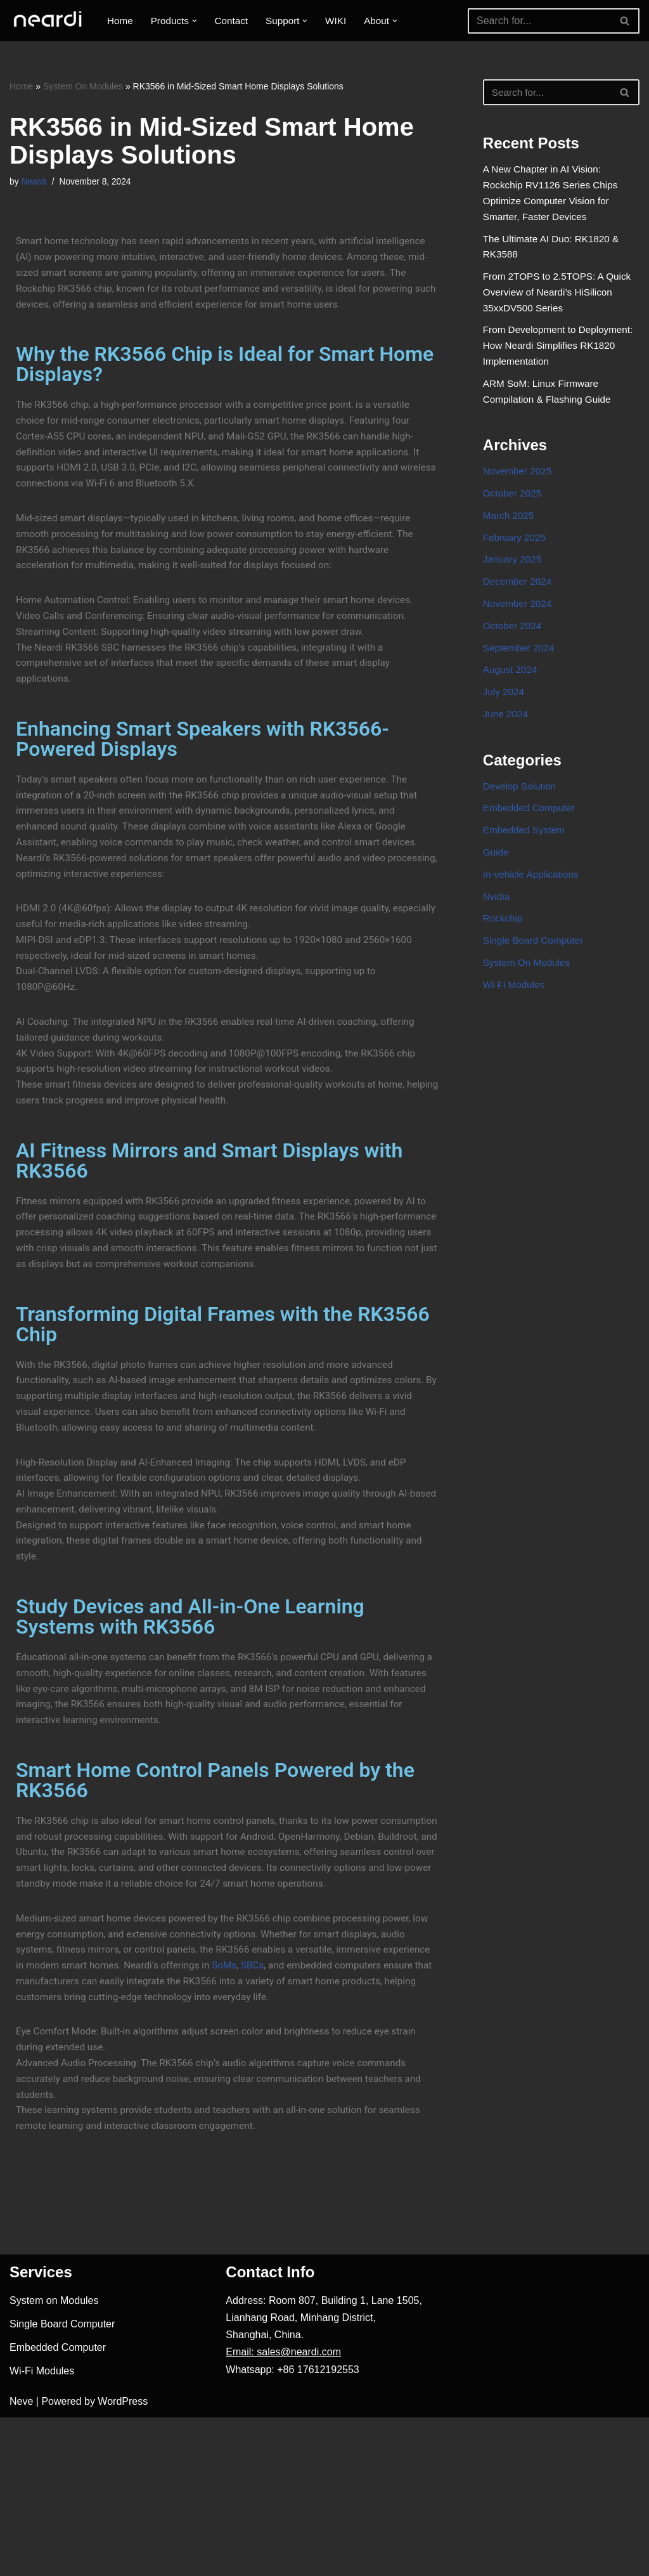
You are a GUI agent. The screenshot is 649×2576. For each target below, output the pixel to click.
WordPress (123, 2559)
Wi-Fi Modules (515, 1043)
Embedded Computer (531, 854)
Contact (235, 20)
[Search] (539, 21)
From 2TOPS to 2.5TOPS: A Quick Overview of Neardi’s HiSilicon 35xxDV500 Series (560, 305)
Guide (496, 901)
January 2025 (513, 590)
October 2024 (513, 661)
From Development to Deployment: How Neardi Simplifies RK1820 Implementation (560, 363)
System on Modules (54, 2459)
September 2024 (520, 685)
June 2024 (506, 756)
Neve (21, 2559)
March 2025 (510, 543)
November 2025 (519, 496)
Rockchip (504, 972)
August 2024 (511, 708)
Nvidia (497, 949)
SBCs (316, 2110)
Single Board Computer (535, 996)
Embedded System (526, 878)
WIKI (343, 20)
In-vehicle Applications (533, 925)
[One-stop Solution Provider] (48, 20)
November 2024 (519, 638)
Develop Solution (521, 831)
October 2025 (513, 520)
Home (120, 20)
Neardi (35, 183)
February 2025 (516, 567)
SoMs (286, 2110)
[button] (197, 20)
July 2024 (505, 732)
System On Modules (83, 86)
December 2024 (519, 614)
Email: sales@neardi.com (283, 2511)
